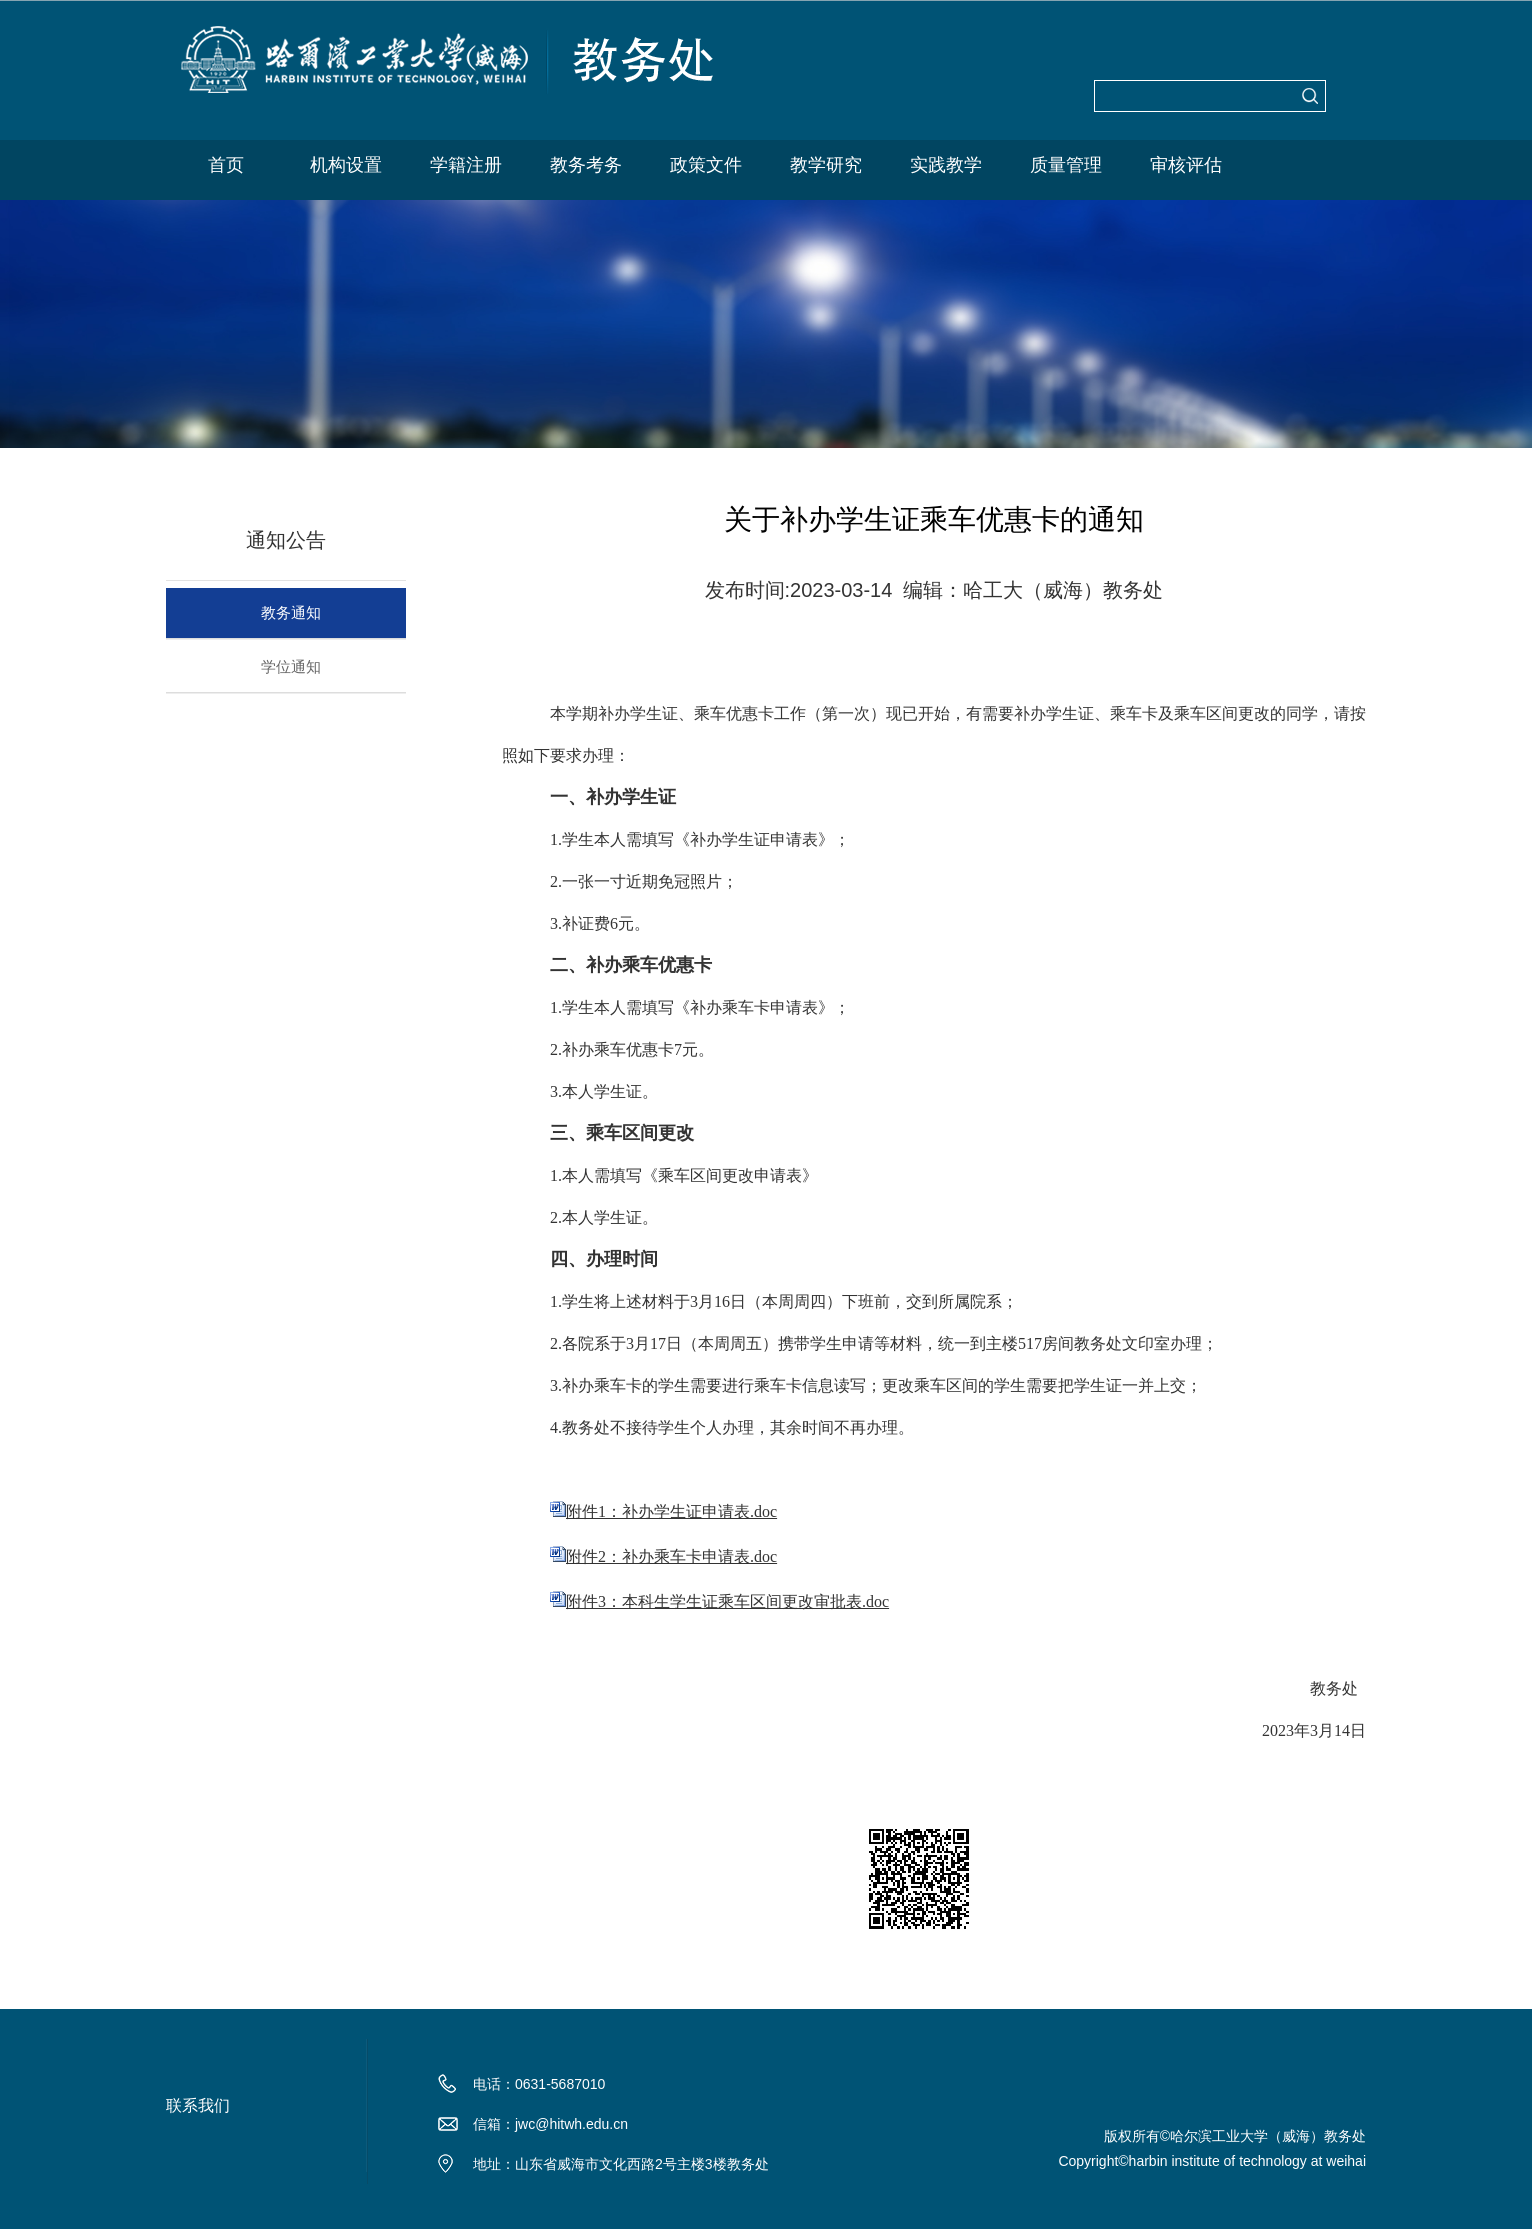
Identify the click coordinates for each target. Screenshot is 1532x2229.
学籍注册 (466, 165)
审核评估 (1186, 165)
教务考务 (586, 165)
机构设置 (346, 165)
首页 (226, 165)
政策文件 (706, 165)
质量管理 (1066, 165)
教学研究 (826, 165)
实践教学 (946, 165)
